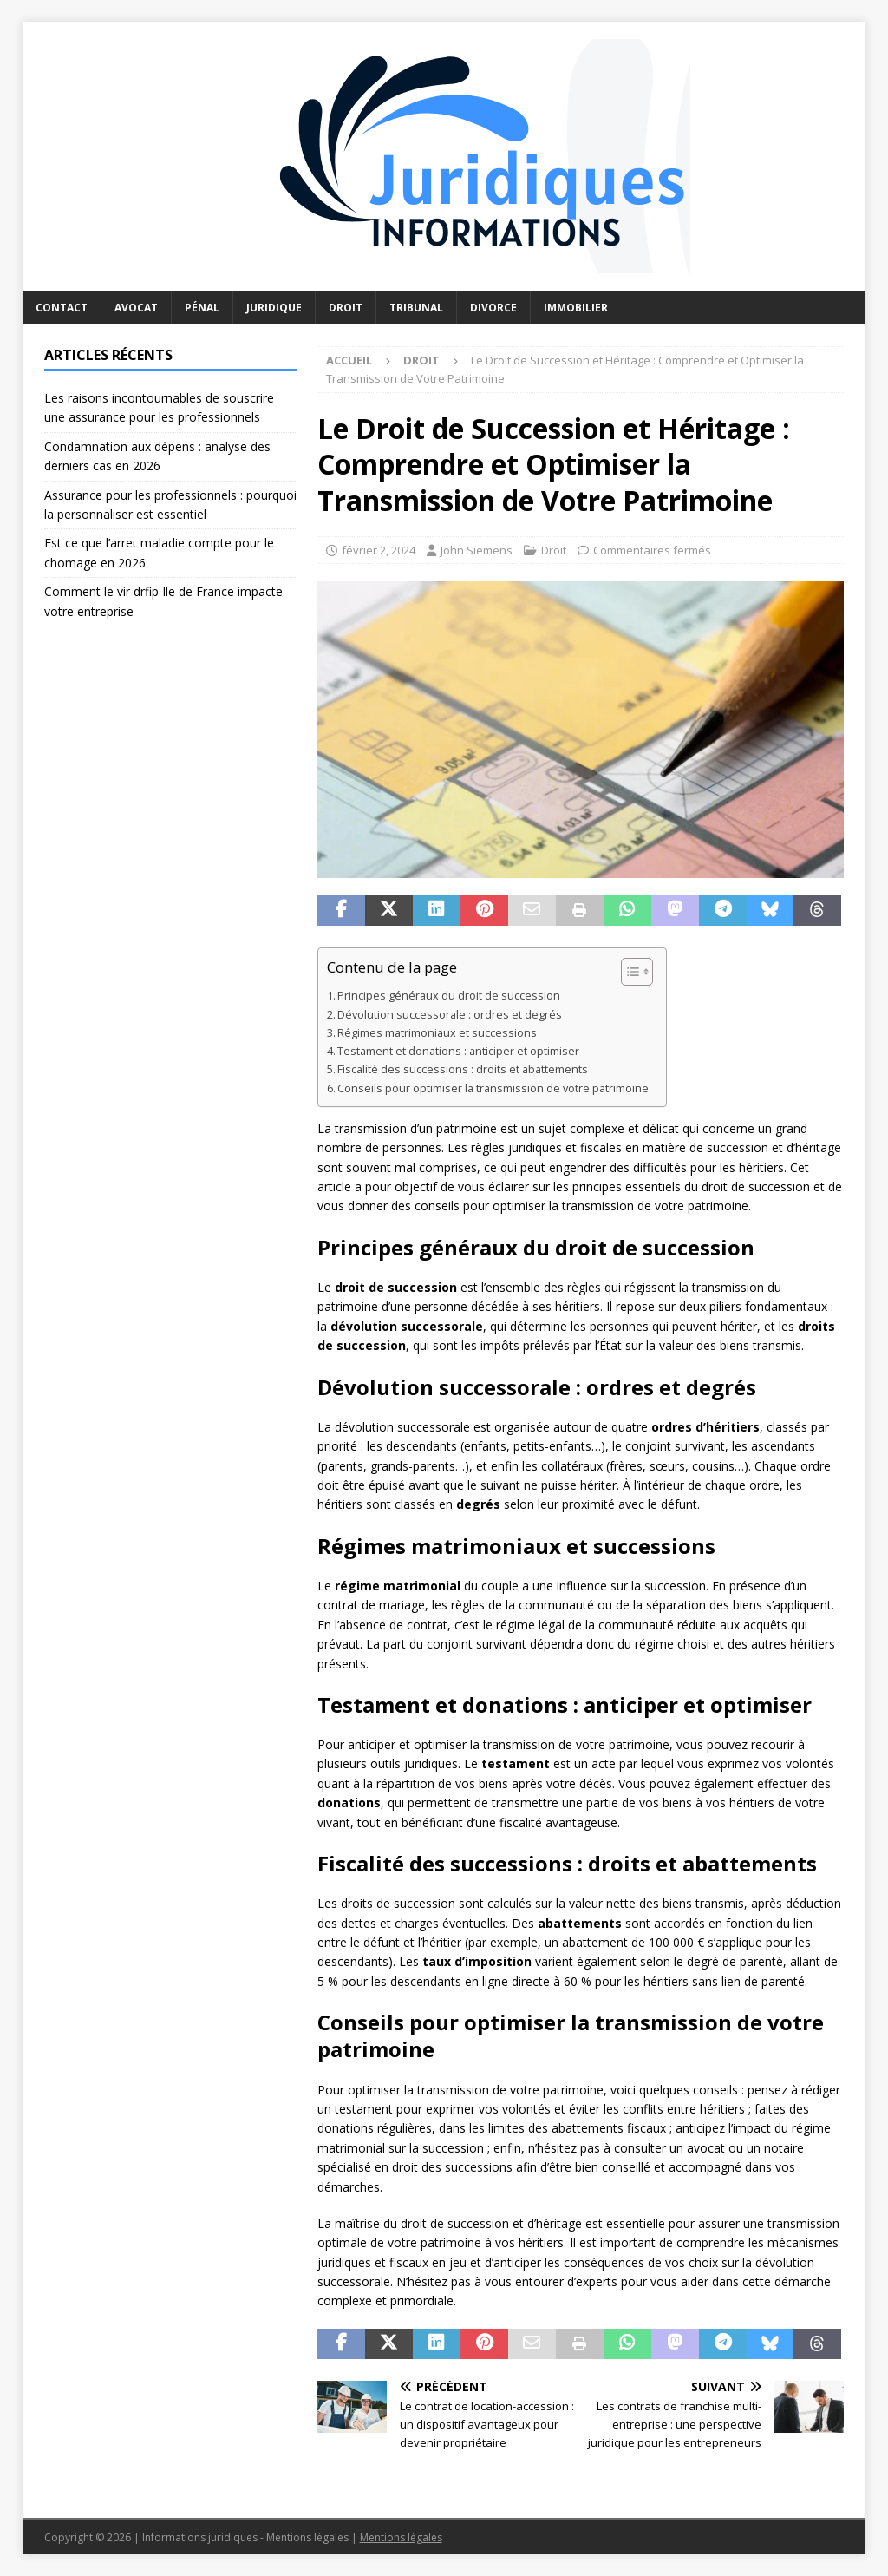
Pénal (202, 307)
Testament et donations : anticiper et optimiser (458, 1051)
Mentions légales (401, 2537)
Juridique (274, 307)
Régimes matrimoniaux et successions (437, 1033)
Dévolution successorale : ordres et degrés (449, 1014)
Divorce (493, 307)
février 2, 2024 (378, 550)
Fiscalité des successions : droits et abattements (462, 1069)
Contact (62, 307)
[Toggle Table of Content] (628, 971)
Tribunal (416, 307)
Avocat (136, 307)
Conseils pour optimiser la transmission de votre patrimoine (493, 1088)
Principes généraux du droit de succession (448, 995)
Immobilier (576, 307)
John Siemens (477, 550)
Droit (345, 307)
